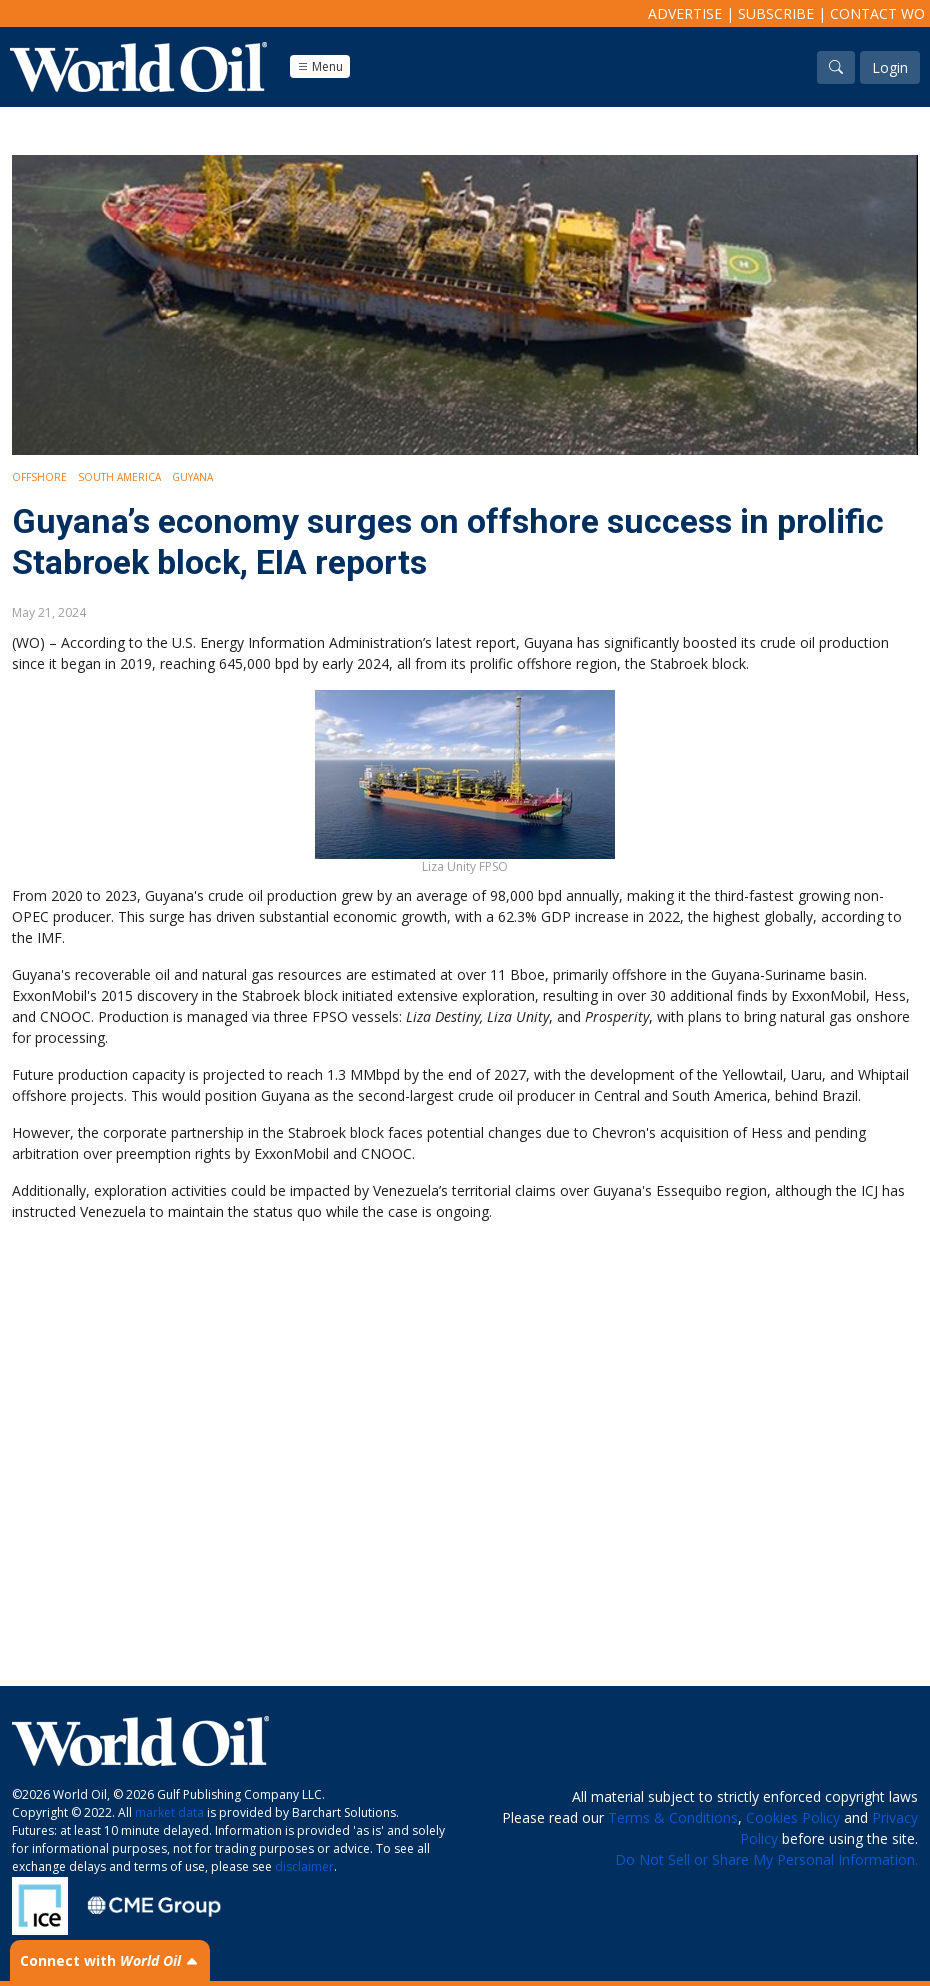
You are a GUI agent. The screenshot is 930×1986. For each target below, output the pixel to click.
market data (169, 1812)
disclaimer (304, 1866)
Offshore (39, 477)
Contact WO (877, 13)
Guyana (192, 477)
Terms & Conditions (673, 1817)
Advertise (685, 13)
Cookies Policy (793, 1817)
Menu (320, 66)
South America (119, 477)
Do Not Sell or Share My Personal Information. (766, 1859)
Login (890, 67)
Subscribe (776, 13)
